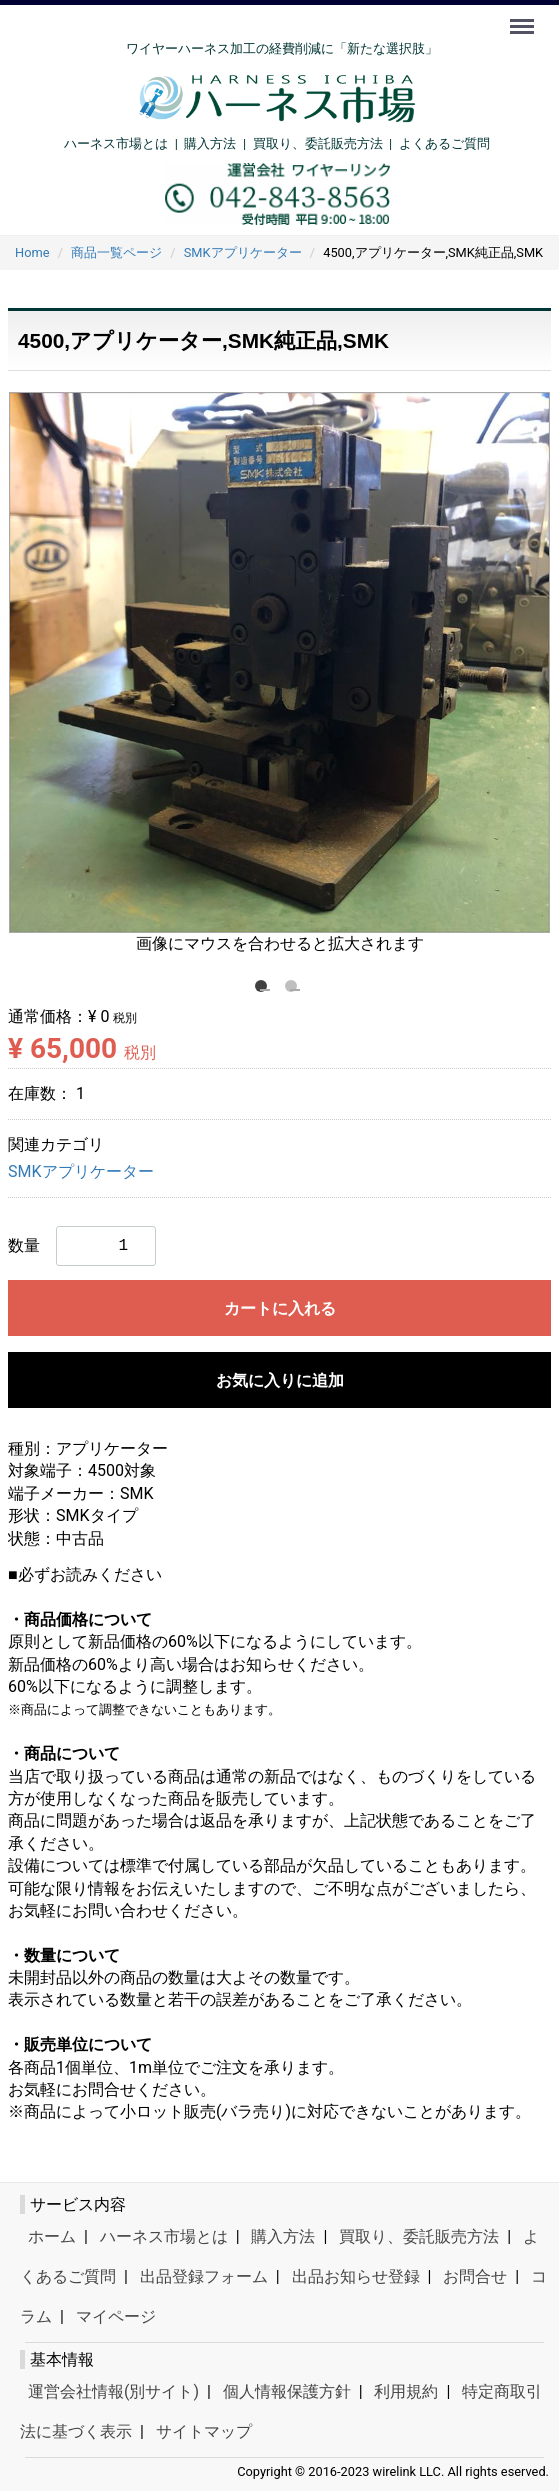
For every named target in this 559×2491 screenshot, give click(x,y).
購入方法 (210, 143)
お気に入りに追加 (280, 1380)
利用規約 (406, 2391)
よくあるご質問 (444, 143)
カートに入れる (280, 1308)
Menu (524, 17)
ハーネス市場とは (116, 143)
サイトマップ (204, 2431)
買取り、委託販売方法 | (326, 143)
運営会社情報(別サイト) (113, 2391)
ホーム (52, 2236)
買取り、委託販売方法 (419, 2236)
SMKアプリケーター (81, 1171)
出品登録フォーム (204, 2276)
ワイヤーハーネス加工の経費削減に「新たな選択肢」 (282, 48)
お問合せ (475, 2276)
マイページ (116, 2316)
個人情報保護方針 (287, 2391)
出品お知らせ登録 (356, 2276)
